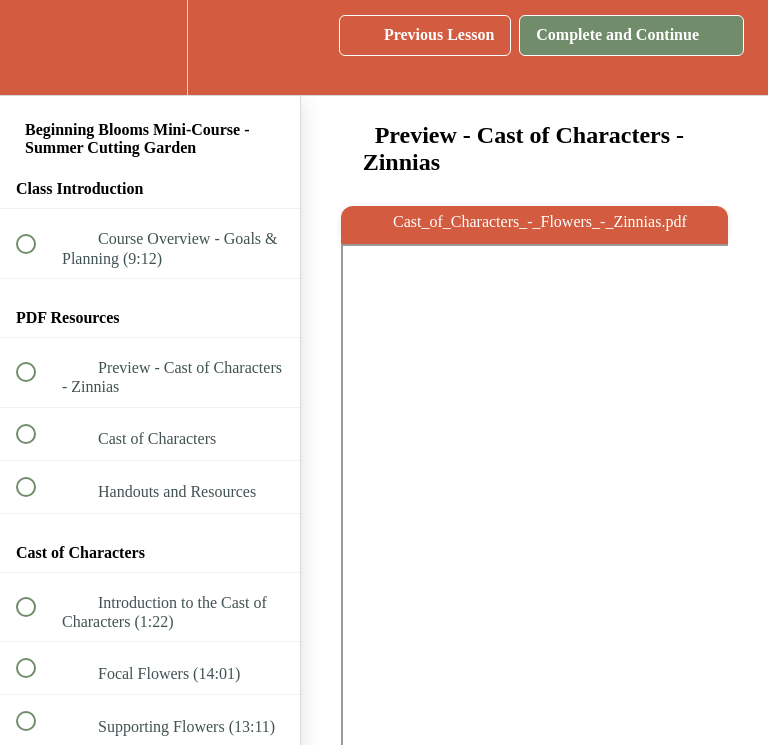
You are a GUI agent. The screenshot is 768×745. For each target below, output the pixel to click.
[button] (37, 47)
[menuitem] (150, 47)
